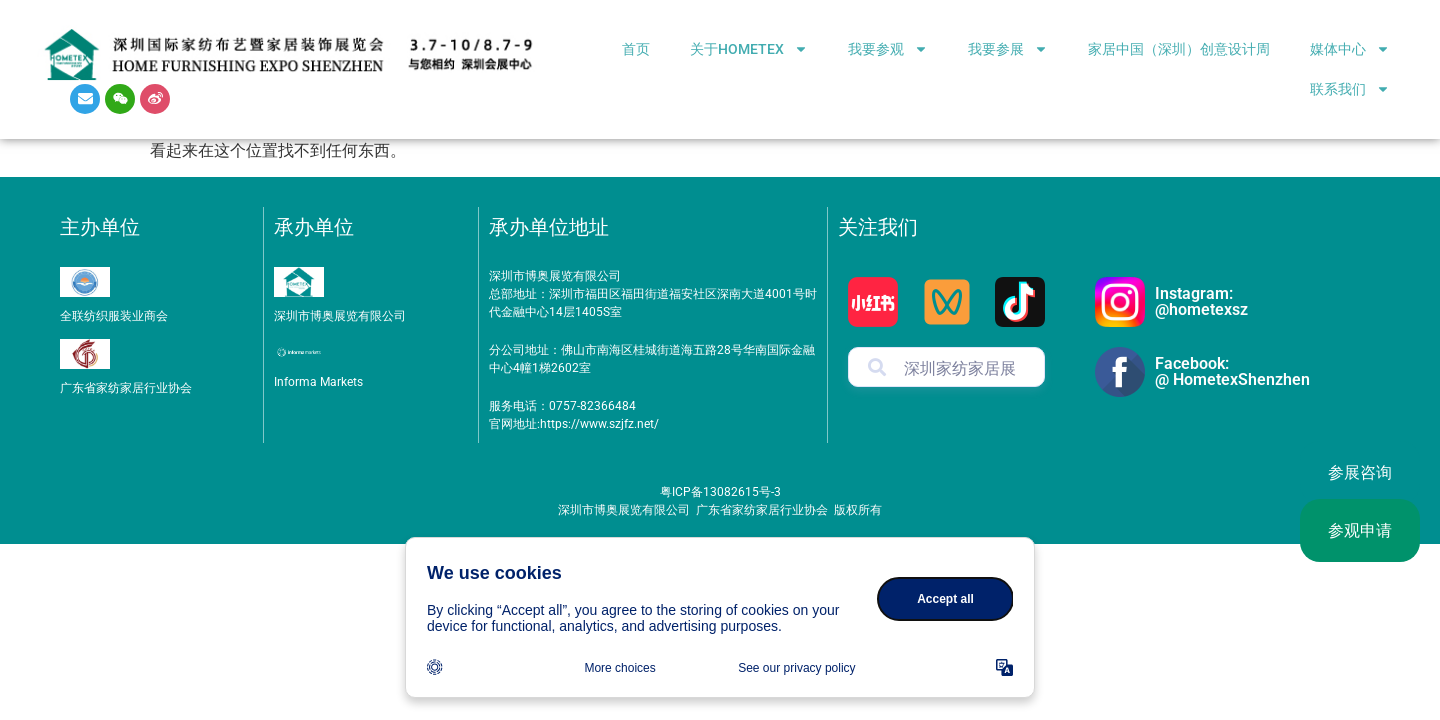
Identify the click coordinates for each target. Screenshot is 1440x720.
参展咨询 (1360, 472)
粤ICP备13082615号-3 (720, 492)
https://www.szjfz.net (597, 424)
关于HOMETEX (749, 49)
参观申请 (1360, 530)
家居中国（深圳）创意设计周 (1179, 49)
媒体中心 (1350, 49)
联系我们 (1350, 89)
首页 (636, 49)
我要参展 (1008, 49)
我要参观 (888, 49)
